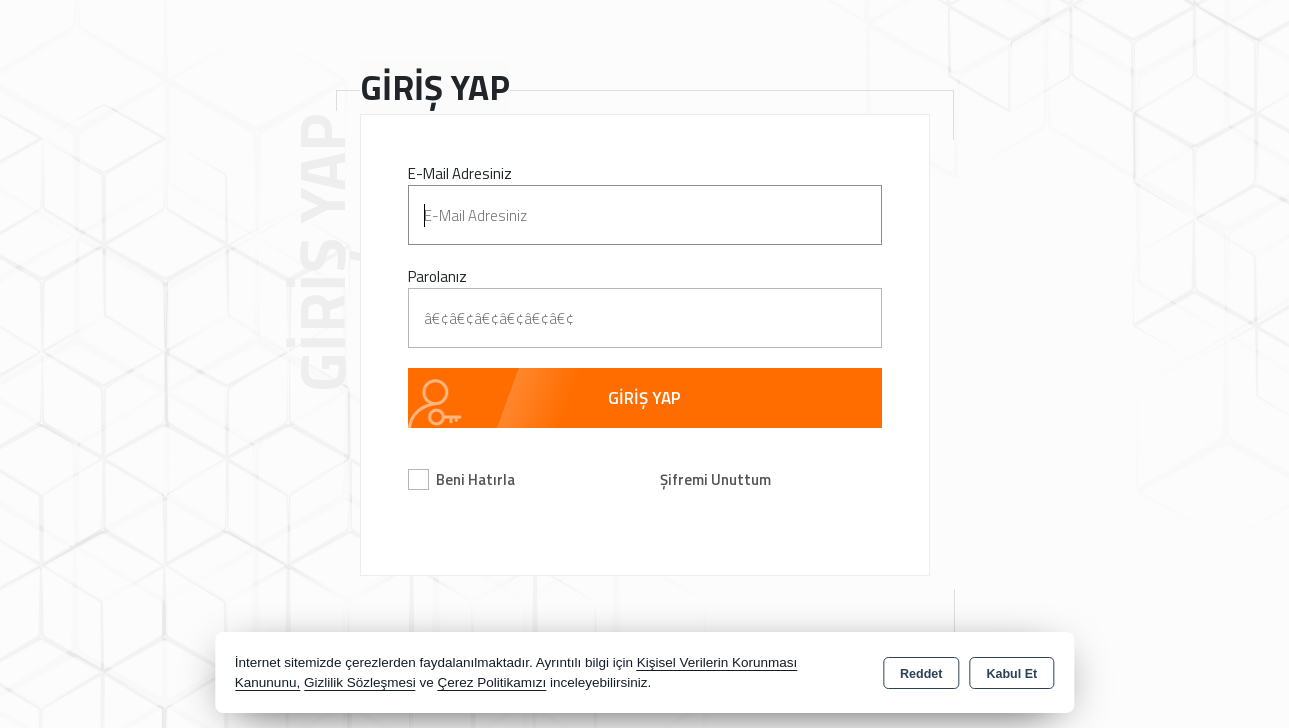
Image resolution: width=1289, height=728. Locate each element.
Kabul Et (1011, 674)
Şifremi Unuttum (715, 479)
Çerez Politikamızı (491, 682)
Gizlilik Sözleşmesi (360, 682)
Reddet (921, 674)
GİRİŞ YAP (644, 398)
